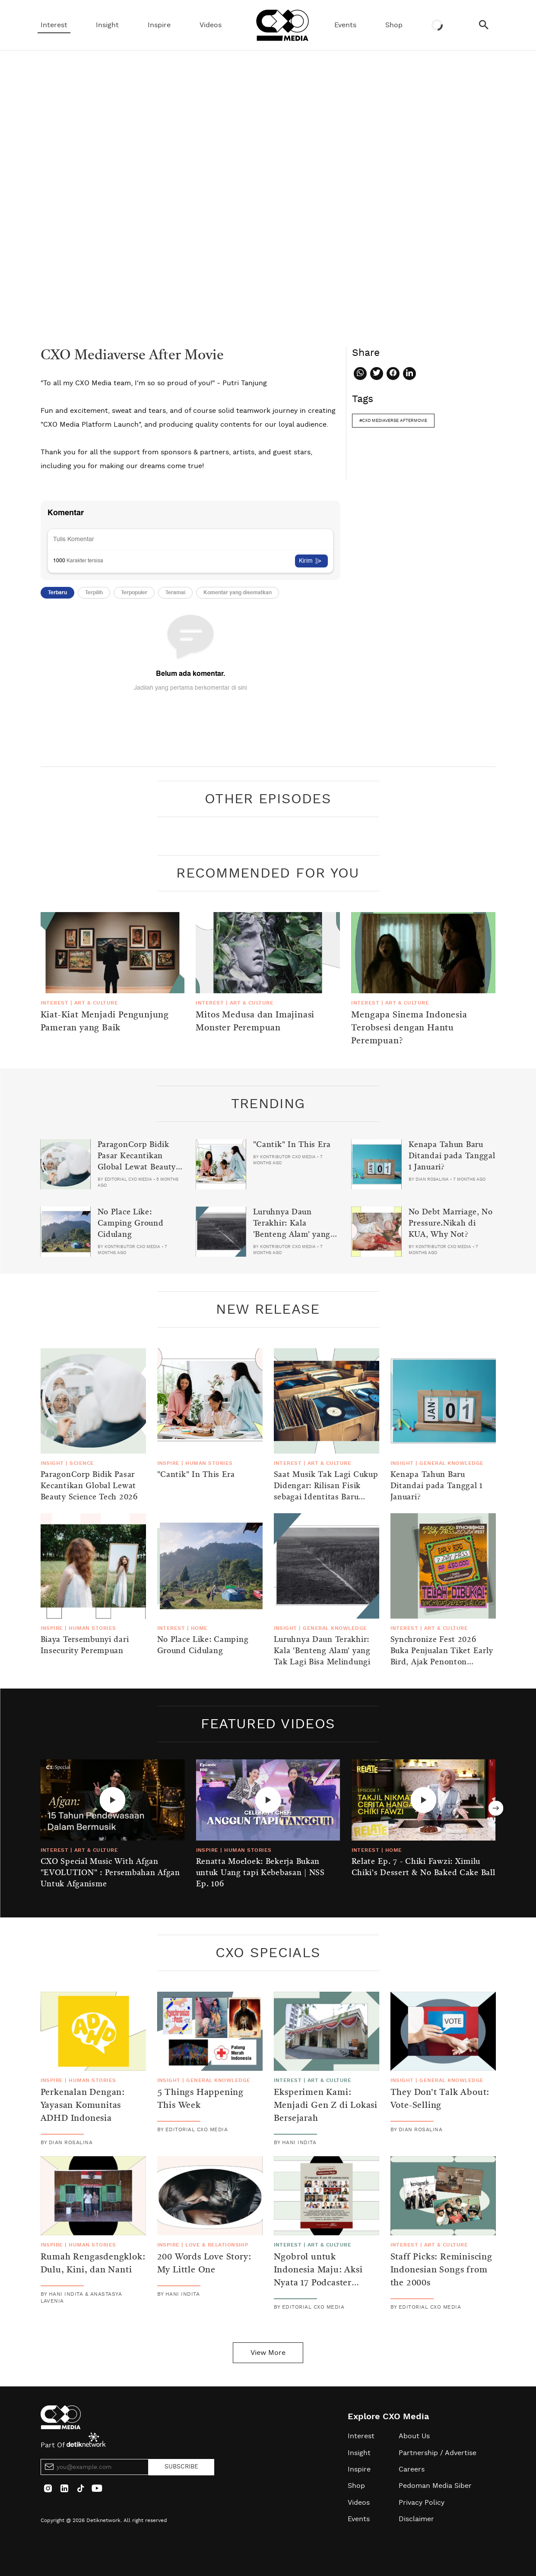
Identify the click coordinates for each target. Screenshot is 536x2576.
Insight (107, 25)
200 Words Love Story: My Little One (204, 2264)
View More (268, 2352)
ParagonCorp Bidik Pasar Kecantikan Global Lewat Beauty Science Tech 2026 (137, 1161)
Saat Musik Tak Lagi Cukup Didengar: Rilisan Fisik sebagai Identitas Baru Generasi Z (326, 1491)
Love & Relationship (216, 2244)
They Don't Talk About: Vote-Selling (440, 2099)
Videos (211, 25)
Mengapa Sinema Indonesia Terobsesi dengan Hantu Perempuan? (409, 1028)
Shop (394, 25)
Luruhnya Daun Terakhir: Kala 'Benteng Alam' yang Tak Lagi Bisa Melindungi (292, 1234)
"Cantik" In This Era (292, 1145)
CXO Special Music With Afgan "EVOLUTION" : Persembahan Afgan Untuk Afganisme (110, 1873)
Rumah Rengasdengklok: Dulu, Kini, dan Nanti (93, 2264)
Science (82, 1463)
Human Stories (208, 1463)
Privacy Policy (421, 2502)
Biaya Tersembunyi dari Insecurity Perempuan (85, 1645)
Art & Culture (96, 1002)
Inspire (159, 25)
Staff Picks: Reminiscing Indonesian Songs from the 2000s (441, 2270)
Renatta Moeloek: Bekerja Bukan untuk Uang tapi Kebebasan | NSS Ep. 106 (260, 1873)
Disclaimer (416, 2519)
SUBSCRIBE (181, 2467)
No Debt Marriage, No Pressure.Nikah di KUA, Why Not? (451, 1223)
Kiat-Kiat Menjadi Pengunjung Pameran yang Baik (105, 1022)
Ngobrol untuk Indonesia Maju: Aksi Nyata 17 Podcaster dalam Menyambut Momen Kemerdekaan (320, 2283)
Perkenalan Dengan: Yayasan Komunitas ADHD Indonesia (83, 2105)
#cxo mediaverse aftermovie (393, 420)
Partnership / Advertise (437, 2452)
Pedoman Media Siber (435, 2485)
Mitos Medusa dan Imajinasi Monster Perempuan (255, 1022)
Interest (54, 25)
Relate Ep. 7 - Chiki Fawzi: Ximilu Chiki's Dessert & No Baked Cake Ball (423, 1867)
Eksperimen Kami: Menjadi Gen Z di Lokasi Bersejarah (325, 2105)
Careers (412, 2469)
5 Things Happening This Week (200, 2099)
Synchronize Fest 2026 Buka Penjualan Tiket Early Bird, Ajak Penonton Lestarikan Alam (441, 1656)
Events (345, 25)
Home (199, 1628)
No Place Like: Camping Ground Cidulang (131, 1223)
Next (496, 1808)
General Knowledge (451, 1463)
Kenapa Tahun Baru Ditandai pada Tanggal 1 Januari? (452, 1156)
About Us (414, 2436)
